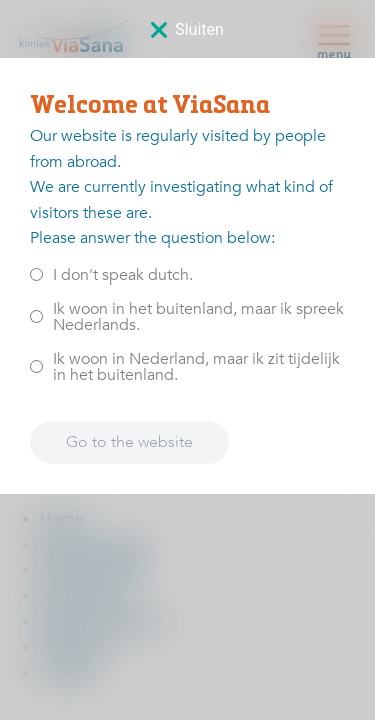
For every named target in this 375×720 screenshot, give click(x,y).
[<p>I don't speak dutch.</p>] (36, 274)
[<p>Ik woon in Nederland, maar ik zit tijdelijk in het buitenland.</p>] (36, 366)
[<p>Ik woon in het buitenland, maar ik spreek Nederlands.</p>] (36, 316)
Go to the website (129, 442)
